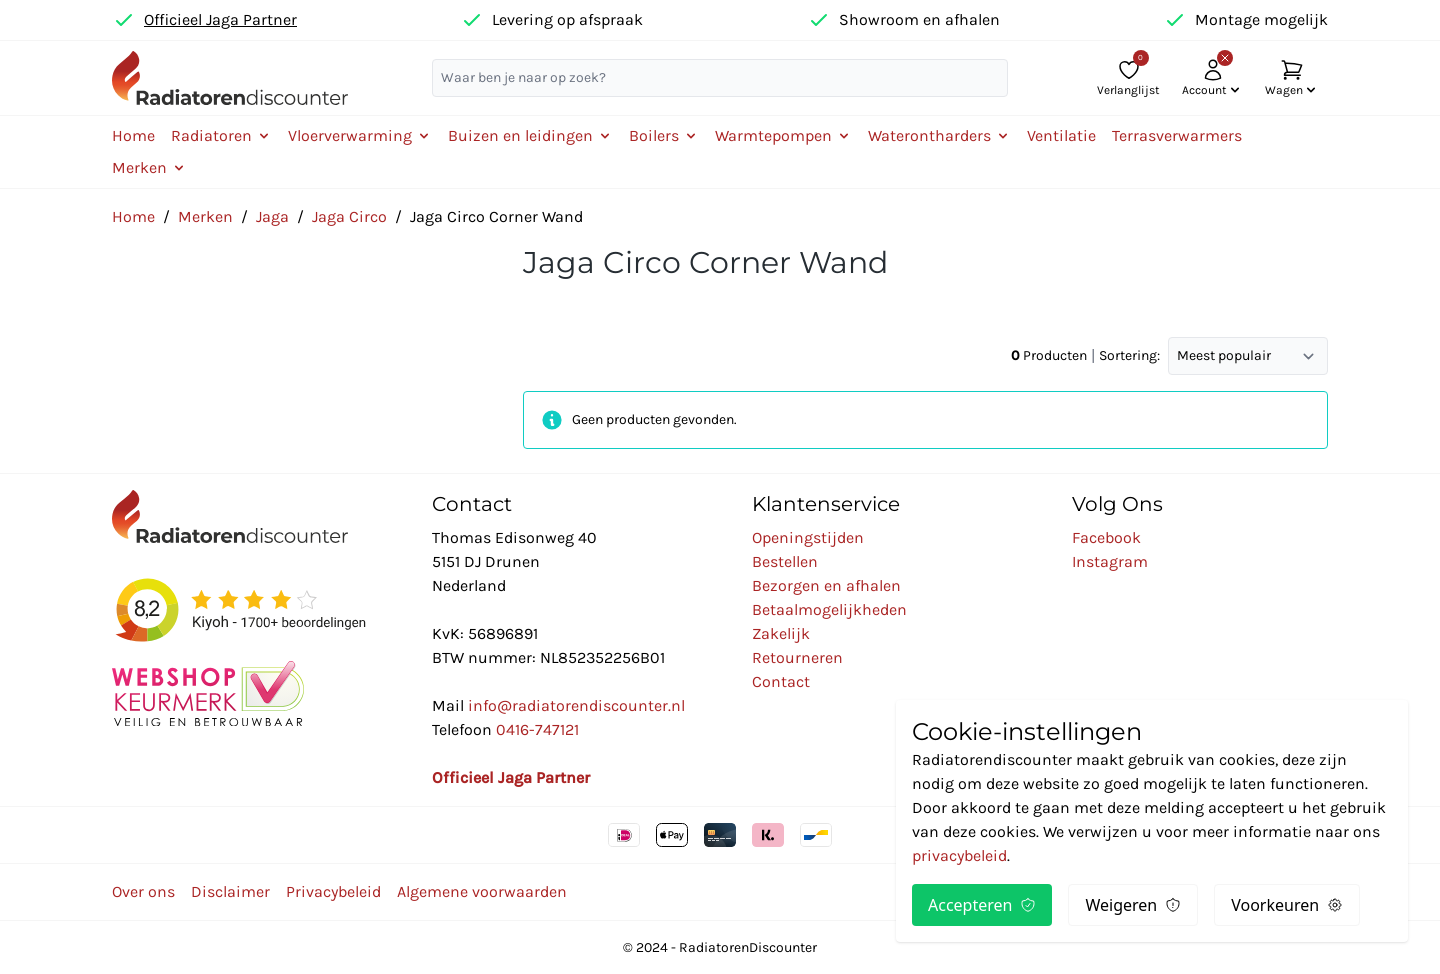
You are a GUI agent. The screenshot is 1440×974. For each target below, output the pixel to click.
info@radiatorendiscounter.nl (576, 705)
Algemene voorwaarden (482, 891)
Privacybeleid (333, 891)
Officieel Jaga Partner (220, 19)
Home (133, 135)
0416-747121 (537, 729)
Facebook (1106, 537)
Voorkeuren (1287, 905)
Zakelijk (781, 633)
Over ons (143, 891)
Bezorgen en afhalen (826, 585)
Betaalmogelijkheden (829, 609)
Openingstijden (808, 537)
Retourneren (797, 657)
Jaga (272, 216)
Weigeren (1133, 905)
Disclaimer (230, 891)
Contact (781, 681)
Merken (205, 216)
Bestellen (785, 561)
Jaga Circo (349, 216)
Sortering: (1129, 355)
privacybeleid (959, 855)
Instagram (1110, 561)
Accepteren (982, 905)
